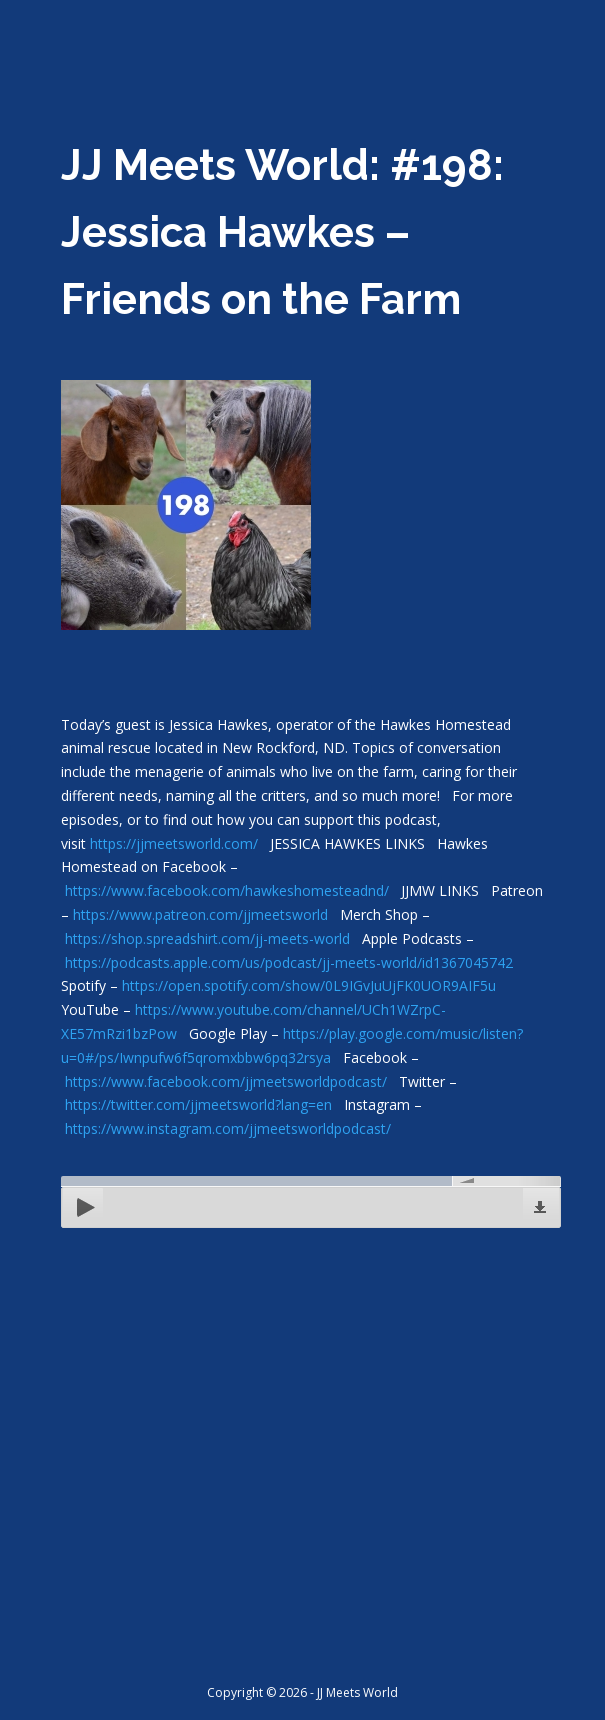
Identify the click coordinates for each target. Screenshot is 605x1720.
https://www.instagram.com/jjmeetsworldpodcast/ (228, 1128)
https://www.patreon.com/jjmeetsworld (200, 914)
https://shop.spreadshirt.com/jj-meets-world (207, 938)
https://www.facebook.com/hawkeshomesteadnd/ (227, 890)
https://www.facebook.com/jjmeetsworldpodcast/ (226, 1081)
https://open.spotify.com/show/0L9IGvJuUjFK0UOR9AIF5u (309, 985)
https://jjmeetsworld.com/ (174, 843)
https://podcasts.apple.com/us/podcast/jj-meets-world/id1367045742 (289, 962)
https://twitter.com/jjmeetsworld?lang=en (198, 1104)
